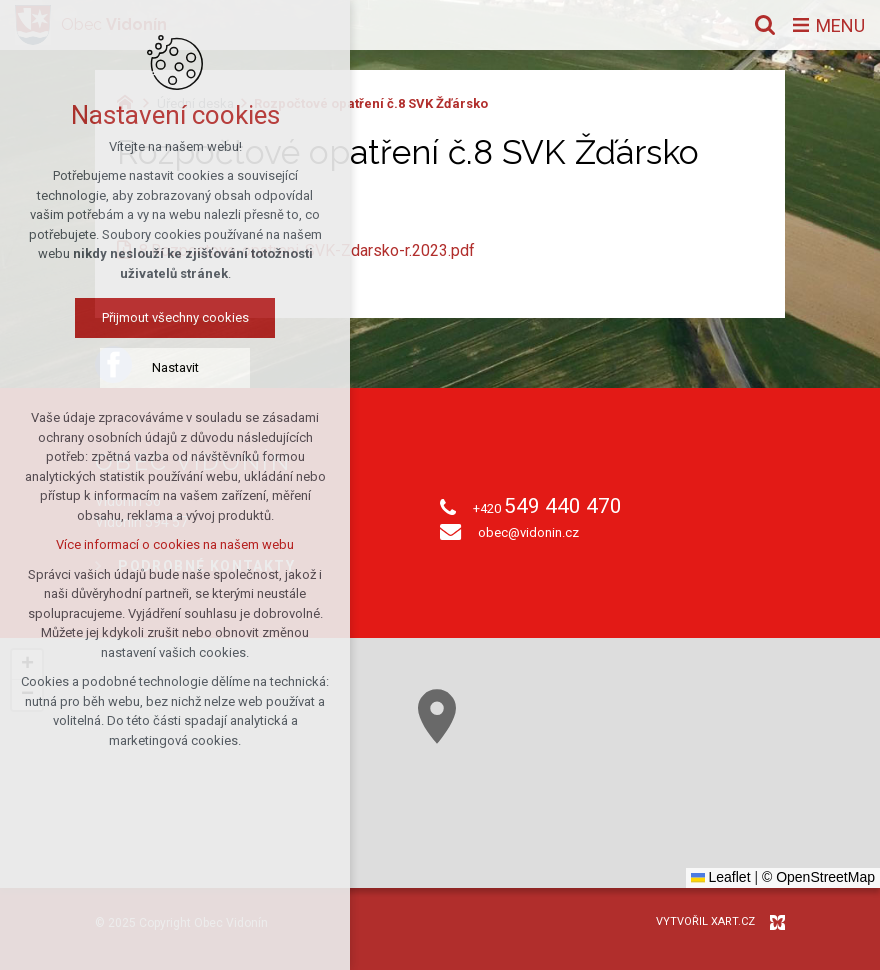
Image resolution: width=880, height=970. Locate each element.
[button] (437, 716)
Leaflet (721, 877)
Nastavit (175, 367)
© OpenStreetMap (818, 877)
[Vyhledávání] (765, 25)
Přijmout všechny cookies (175, 317)
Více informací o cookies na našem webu (175, 544)
